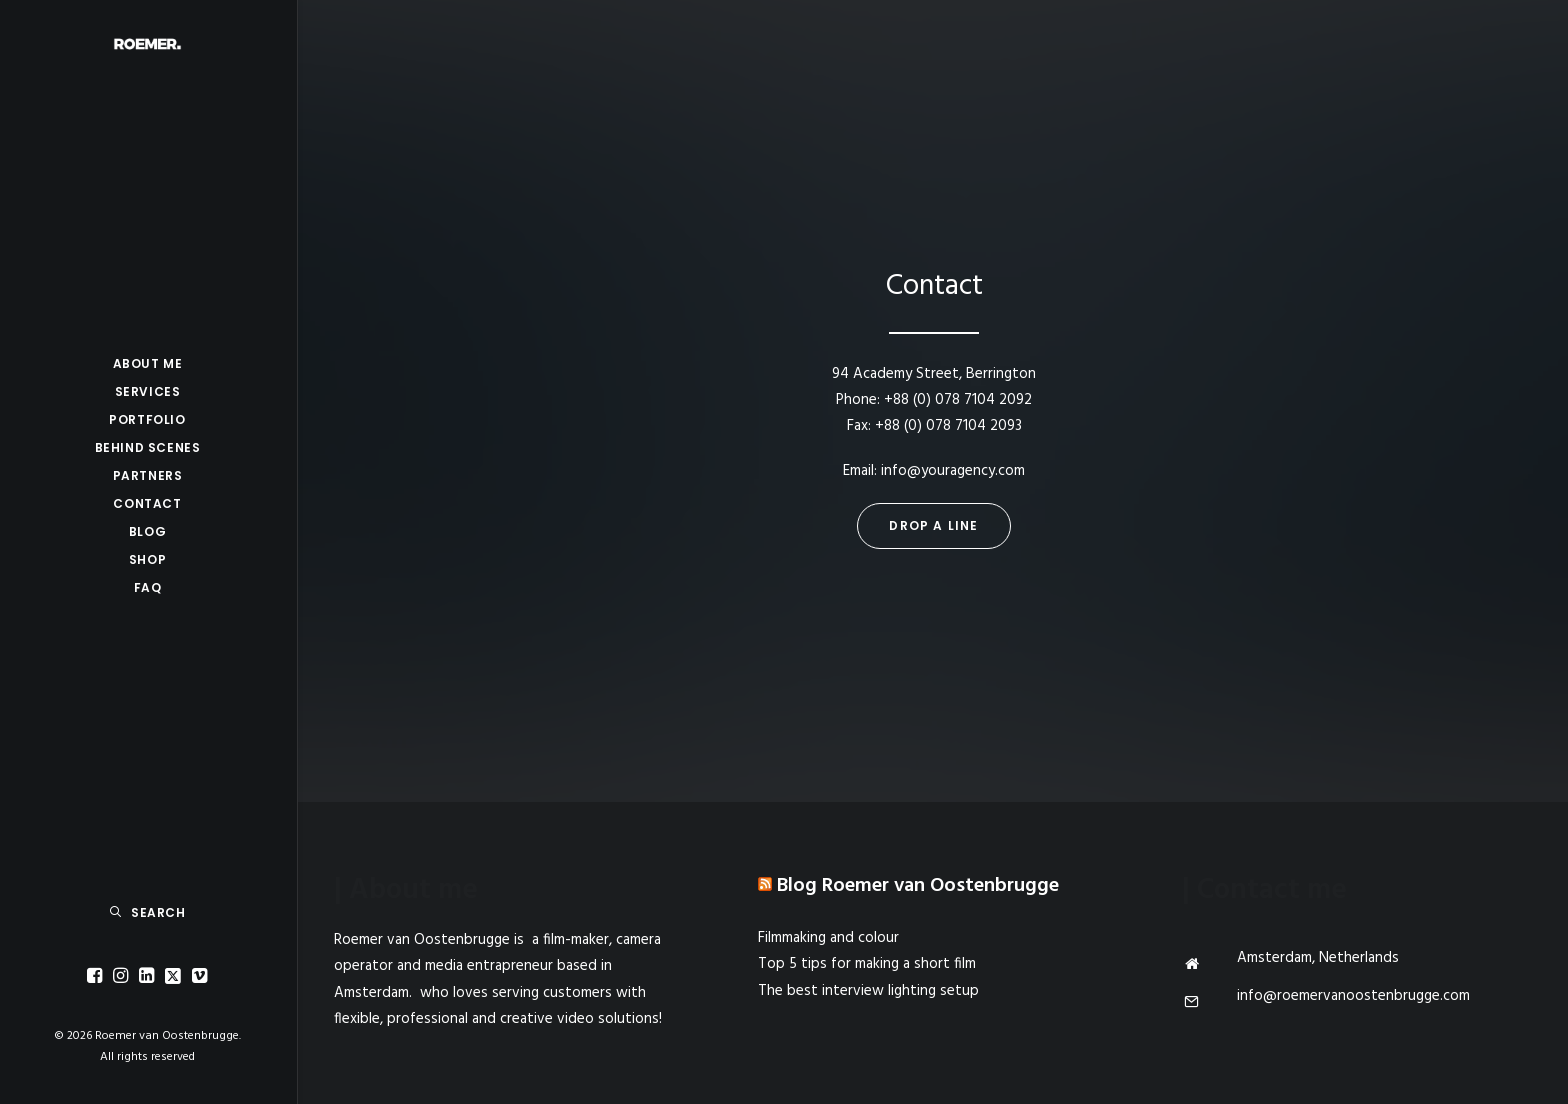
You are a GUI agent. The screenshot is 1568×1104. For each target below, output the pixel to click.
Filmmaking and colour (828, 938)
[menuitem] (97, 976)
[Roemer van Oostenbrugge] (147, 44)
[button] (97, 976)
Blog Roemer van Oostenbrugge (918, 886)
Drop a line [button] (933, 525)
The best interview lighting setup (868, 991)
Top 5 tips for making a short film (867, 964)
